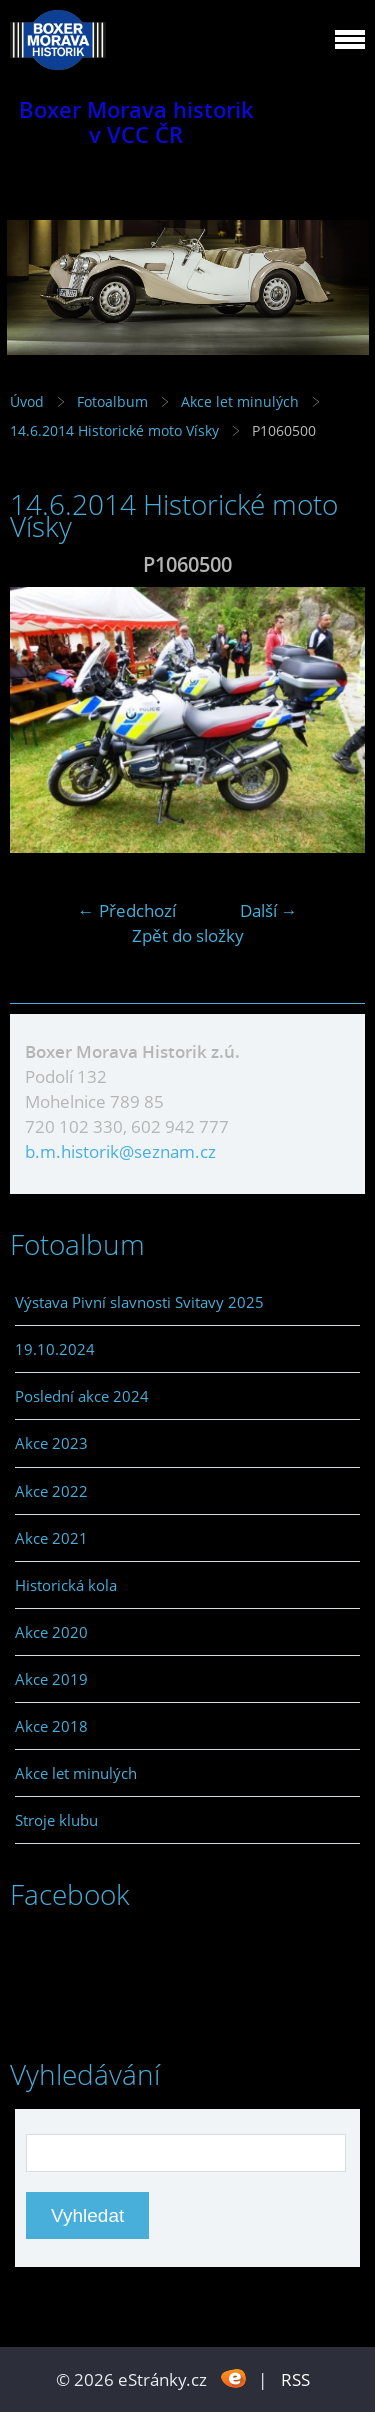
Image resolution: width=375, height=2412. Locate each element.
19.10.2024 (55, 1349)
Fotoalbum (112, 401)
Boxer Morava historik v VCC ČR (136, 122)
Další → (269, 910)
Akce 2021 (51, 1538)
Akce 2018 (51, 1726)
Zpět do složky (188, 935)
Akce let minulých (240, 401)
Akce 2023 (51, 1443)
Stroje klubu (56, 1820)
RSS (295, 2379)
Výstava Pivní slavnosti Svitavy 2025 (139, 1302)
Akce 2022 (51, 1491)
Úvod (27, 401)
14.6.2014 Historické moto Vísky (116, 430)
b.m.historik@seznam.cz (120, 1151)
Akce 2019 (51, 1679)
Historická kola (66, 1585)
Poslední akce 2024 (82, 1396)
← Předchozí (127, 910)
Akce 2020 (51, 1632)
